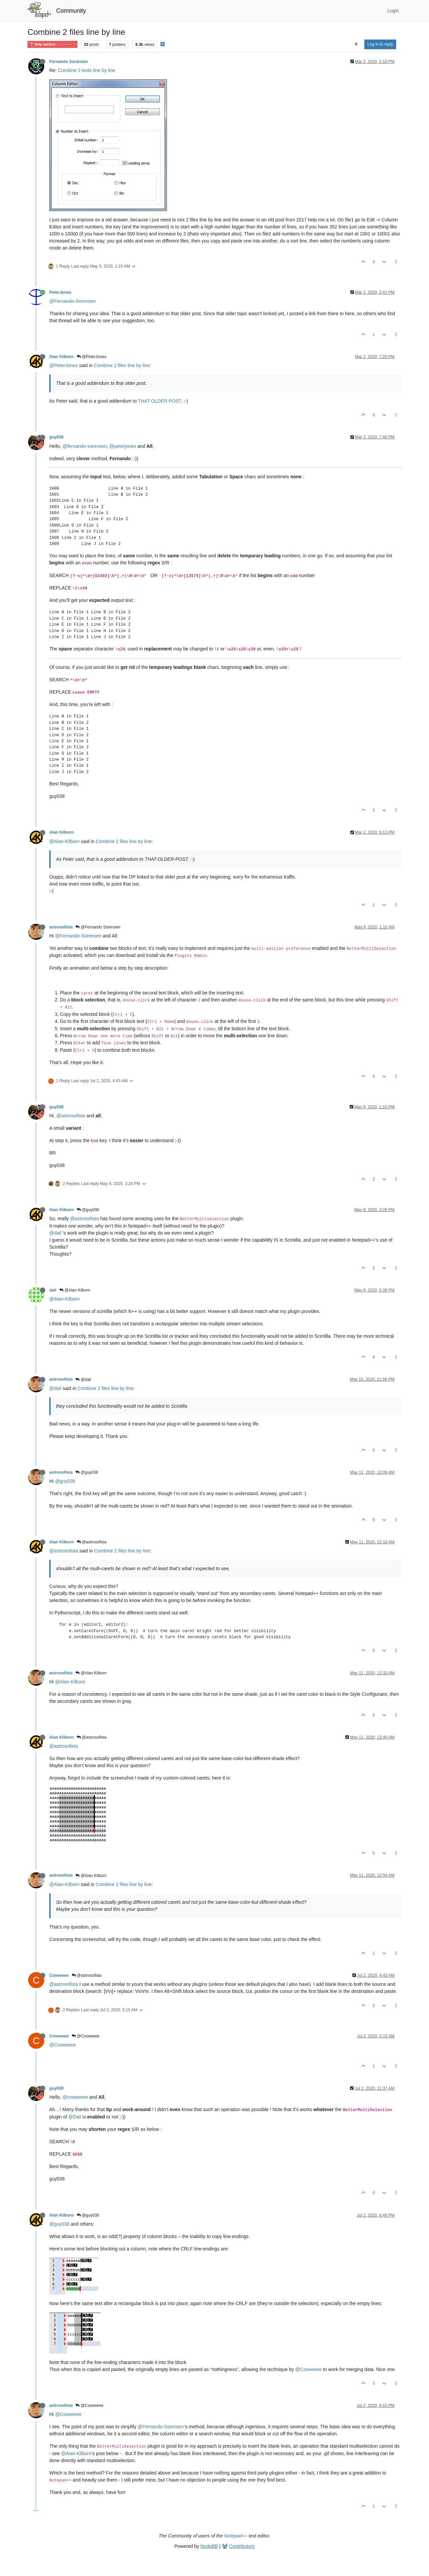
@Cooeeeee (86, 2036)
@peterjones (122, 446)
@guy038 (88, 1209)
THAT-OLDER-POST (159, 401)
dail (52, 1290)
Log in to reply (380, 44)
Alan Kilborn (61, 356)
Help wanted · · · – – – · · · (52, 44)
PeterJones (60, 292)
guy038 (56, 437)
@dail (55, 1233)
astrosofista (60, 927)
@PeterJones (91, 356)
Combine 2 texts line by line (86, 70)
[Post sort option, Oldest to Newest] (356, 44)
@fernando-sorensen (85, 446)
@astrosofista (70, 1115)
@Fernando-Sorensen (72, 301)
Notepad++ (235, 2535)
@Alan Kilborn (74, 1290)
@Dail (74, 2116)
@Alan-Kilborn (64, 841)
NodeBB (209, 2546)
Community (71, 10)
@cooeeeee (75, 2097)
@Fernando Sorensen (97, 927)
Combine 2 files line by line (122, 365)
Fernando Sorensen (68, 61)
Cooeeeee (59, 1975)
